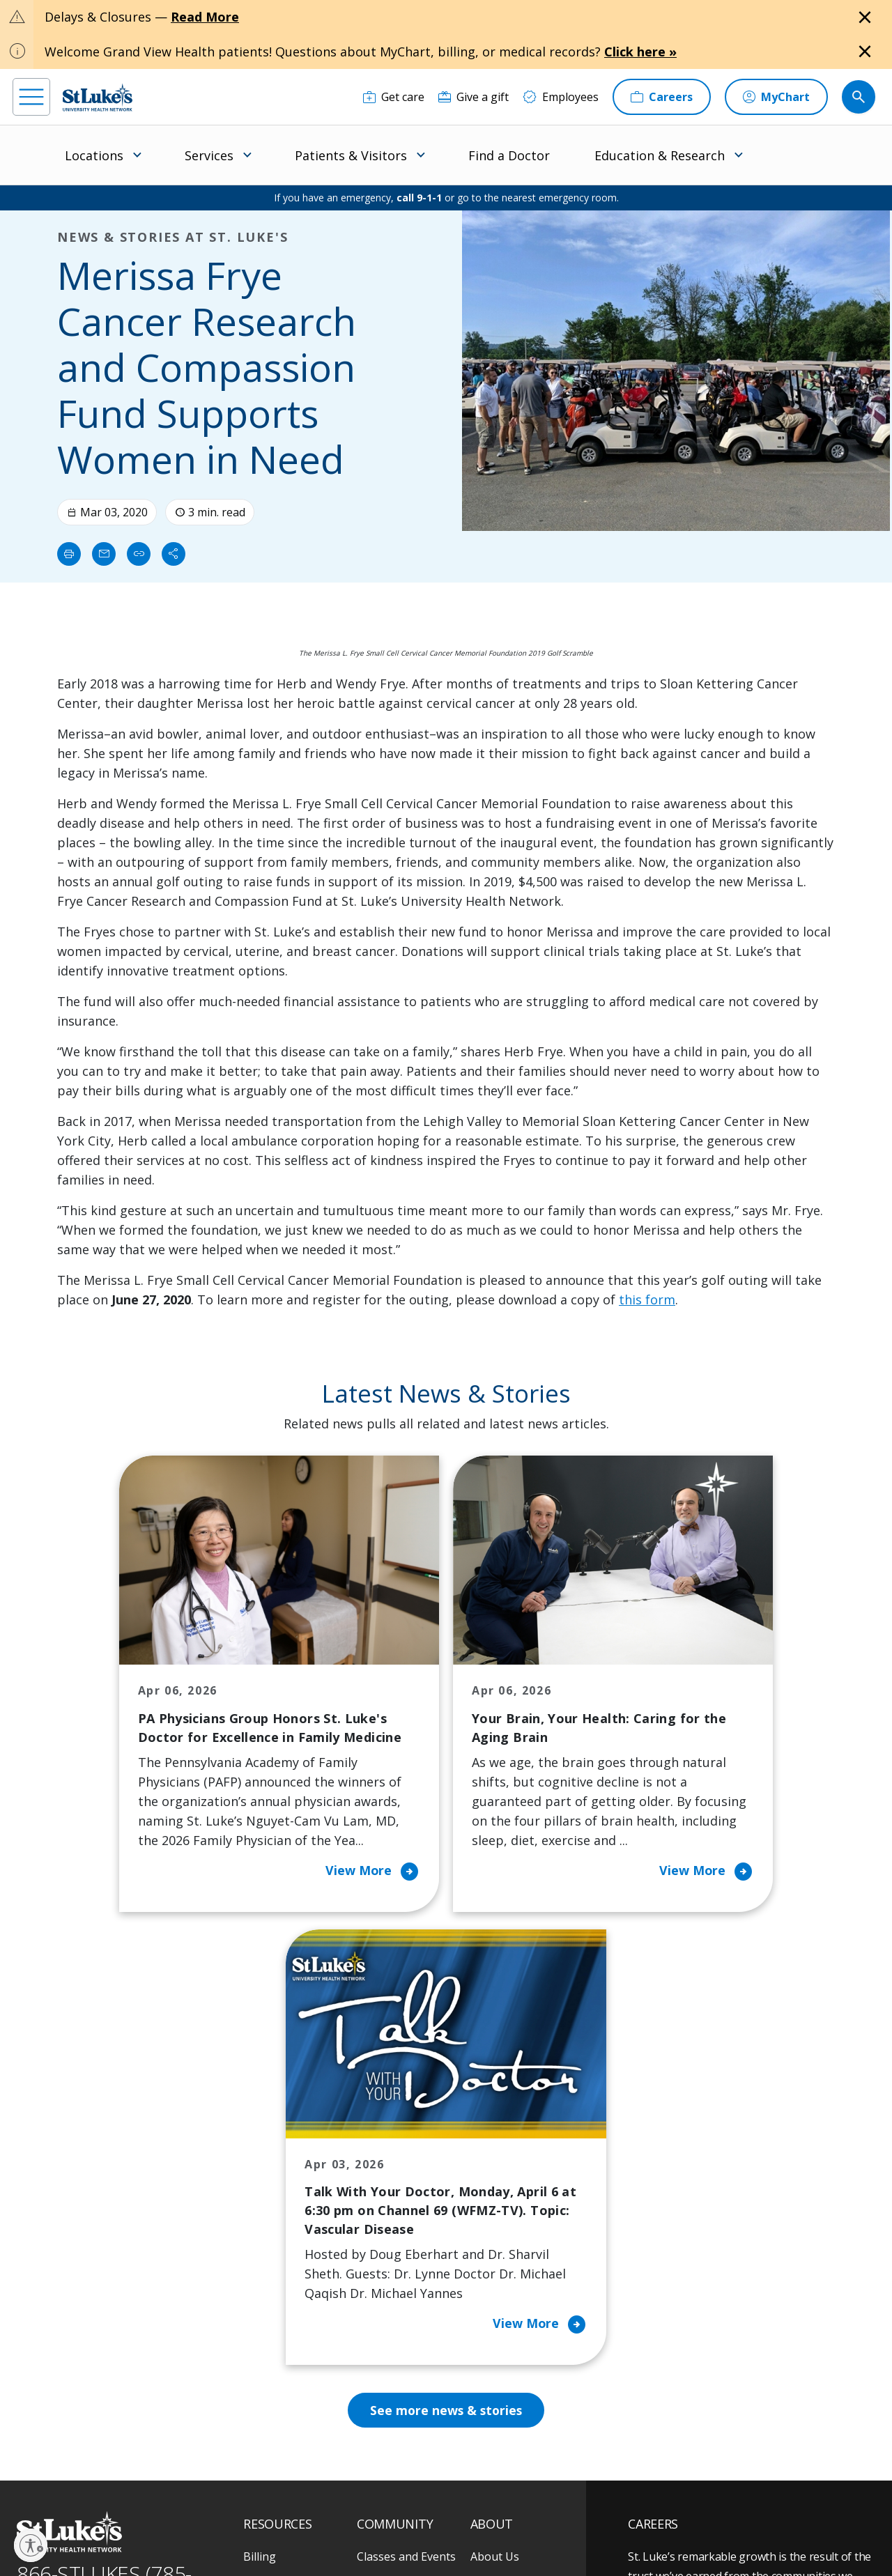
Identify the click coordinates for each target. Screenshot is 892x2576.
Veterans (267, 2376)
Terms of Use (503, 2518)
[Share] (173, 554)
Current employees (711, 2455)
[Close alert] (865, 17)
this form (647, 1299)
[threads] (140, 2489)
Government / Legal (449, 2534)
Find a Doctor (509, 155)
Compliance (375, 2534)
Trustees (494, 2367)
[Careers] (661, 97)
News (485, 2308)
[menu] (31, 97)
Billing (259, 2162)
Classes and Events (406, 2162)
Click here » (640, 51)
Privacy (286, 2518)
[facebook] (25, 2487)
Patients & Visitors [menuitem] (351, 155)
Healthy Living (394, 2269)
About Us (494, 2162)
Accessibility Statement (356, 2518)
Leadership (499, 2279)
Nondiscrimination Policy (290, 2534)
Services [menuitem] (209, 155)
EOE (250, 2518)
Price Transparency (294, 2347)
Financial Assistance (294, 2191)
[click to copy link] (139, 554)
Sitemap (516, 2534)
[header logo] (97, 97)
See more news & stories (446, 2015)
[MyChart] (776, 97)
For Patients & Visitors (280, 2230)
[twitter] (178, 2488)
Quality (488, 2337)
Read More (205, 16)
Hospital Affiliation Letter (291, 2308)
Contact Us (499, 2191)
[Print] (69, 554)
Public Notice (438, 2518)
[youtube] (217, 2486)
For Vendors (275, 2269)
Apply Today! (692, 2398)
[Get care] (393, 97)
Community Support (410, 2240)
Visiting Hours (280, 2406)
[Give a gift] (473, 97)
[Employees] (561, 97)
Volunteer (383, 2298)
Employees (498, 2220)
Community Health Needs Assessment (406, 2201)
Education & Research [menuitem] (659, 155)
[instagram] (63, 2487)
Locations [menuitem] (94, 155)
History (489, 2250)
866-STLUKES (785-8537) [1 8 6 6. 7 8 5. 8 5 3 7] (104, 2193)
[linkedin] (102, 2487)
